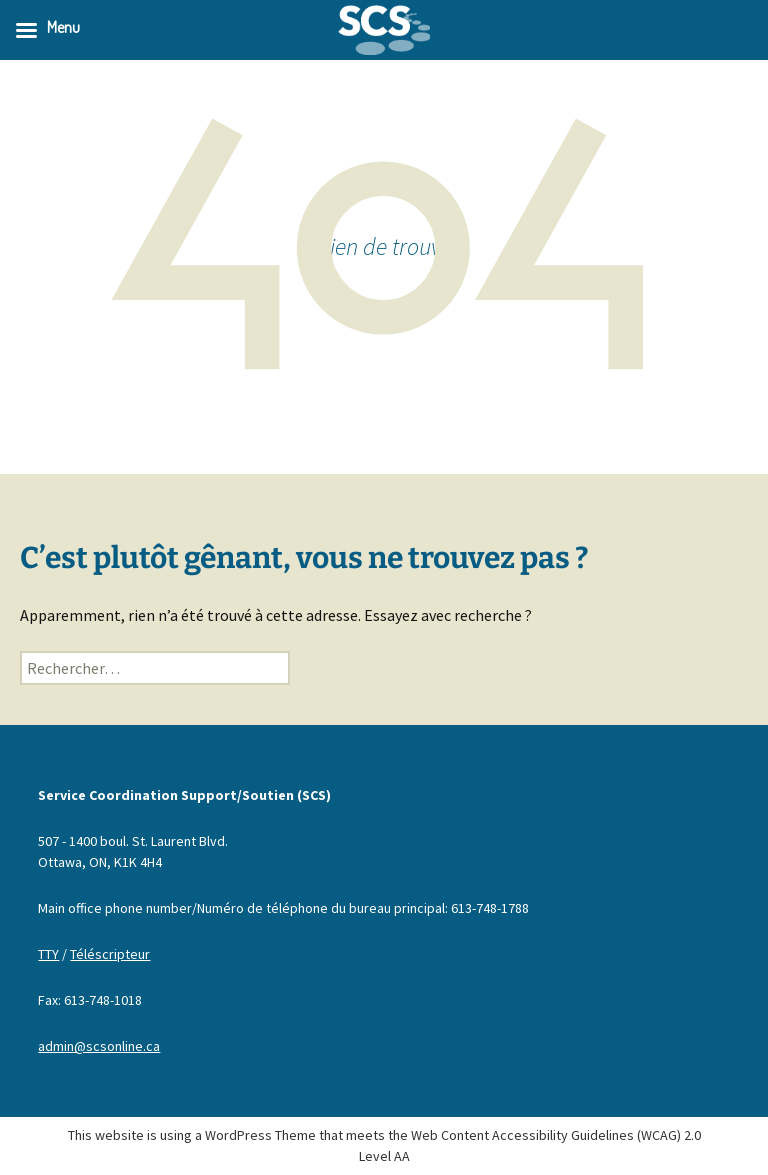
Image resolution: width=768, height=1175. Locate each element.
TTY (48, 954)
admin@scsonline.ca (99, 1046)
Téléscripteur (110, 954)
